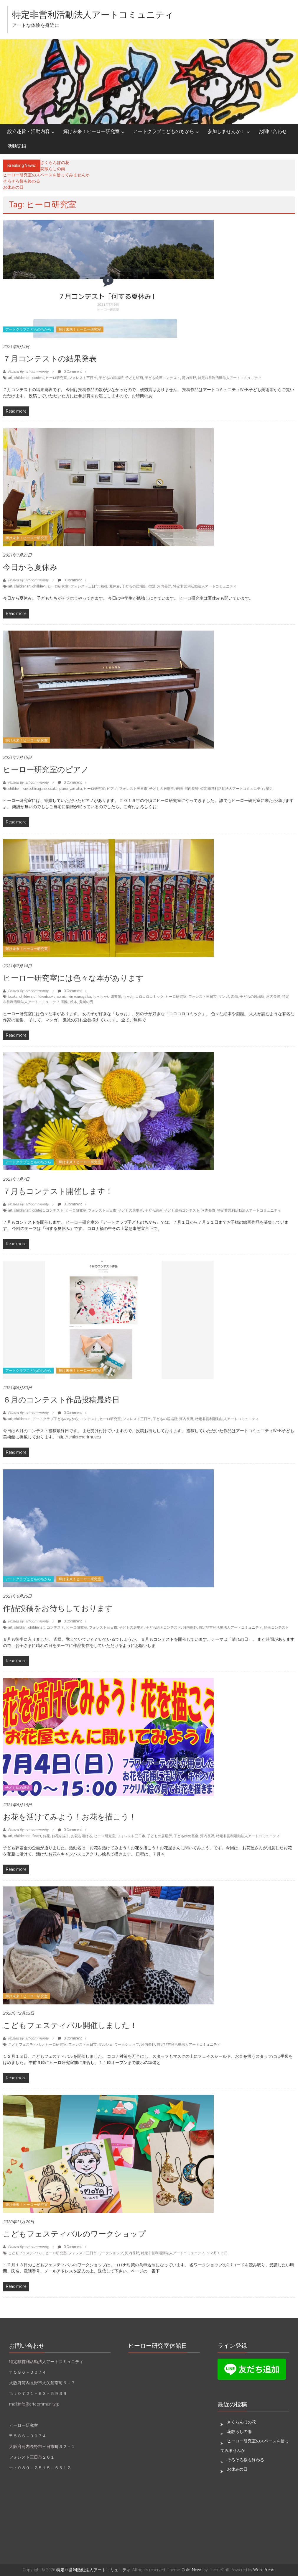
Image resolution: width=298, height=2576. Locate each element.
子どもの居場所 (111, 378)
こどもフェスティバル (26, 2044)
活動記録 (16, 146)
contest (38, 378)
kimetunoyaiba (79, 997)
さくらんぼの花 (54, 162)
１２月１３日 (217, 2253)
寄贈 (179, 789)
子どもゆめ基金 (17, 1788)
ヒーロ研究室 (56, 378)
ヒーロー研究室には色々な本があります (73, 978)
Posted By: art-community (28, 372)
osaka (52, 789)
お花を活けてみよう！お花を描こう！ (69, 1816)
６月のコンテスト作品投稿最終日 (61, 1399)
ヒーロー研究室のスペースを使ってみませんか (46, 175)
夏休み (114, 586)
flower (36, 1836)
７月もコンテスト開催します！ (58, 1191)
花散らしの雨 (52, 168)
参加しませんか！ (226, 131)
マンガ (223, 997)
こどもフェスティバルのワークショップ (74, 2233)
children (14, 789)
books (13, 997)
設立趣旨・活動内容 (28, 131)
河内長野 (189, 378)
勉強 (104, 586)
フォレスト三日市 (83, 378)
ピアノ (112, 789)
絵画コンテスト (276, 1627)
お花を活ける (81, 1836)
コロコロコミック (149, 997)
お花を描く (60, 1836)
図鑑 (234, 997)
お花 (46, 1836)
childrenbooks (44, 997)
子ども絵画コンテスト (162, 378)
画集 (64, 1002)
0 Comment (70, 372)
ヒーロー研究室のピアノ (46, 769)
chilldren (39, 586)
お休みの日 (13, 187)
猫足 (269, 789)
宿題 (151, 586)
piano (63, 789)
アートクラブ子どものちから (55, 1419)
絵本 (73, 1002)
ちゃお (128, 997)
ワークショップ (126, 2044)
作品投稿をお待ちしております (58, 1608)
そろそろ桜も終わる (21, 181)
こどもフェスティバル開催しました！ (70, 2025)
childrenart (22, 378)
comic (62, 997)
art (10, 378)
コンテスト (54, 1210)
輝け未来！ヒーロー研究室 (91, 131)
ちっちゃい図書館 (107, 997)
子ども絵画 (134, 378)
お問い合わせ (273, 131)
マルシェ (105, 2044)
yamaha (76, 789)
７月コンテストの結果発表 (50, 358)
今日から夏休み (30, 567)
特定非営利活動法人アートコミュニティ (93, 14)
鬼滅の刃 (86, 1002)
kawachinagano (34, 789)
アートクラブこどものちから (163, 131)
